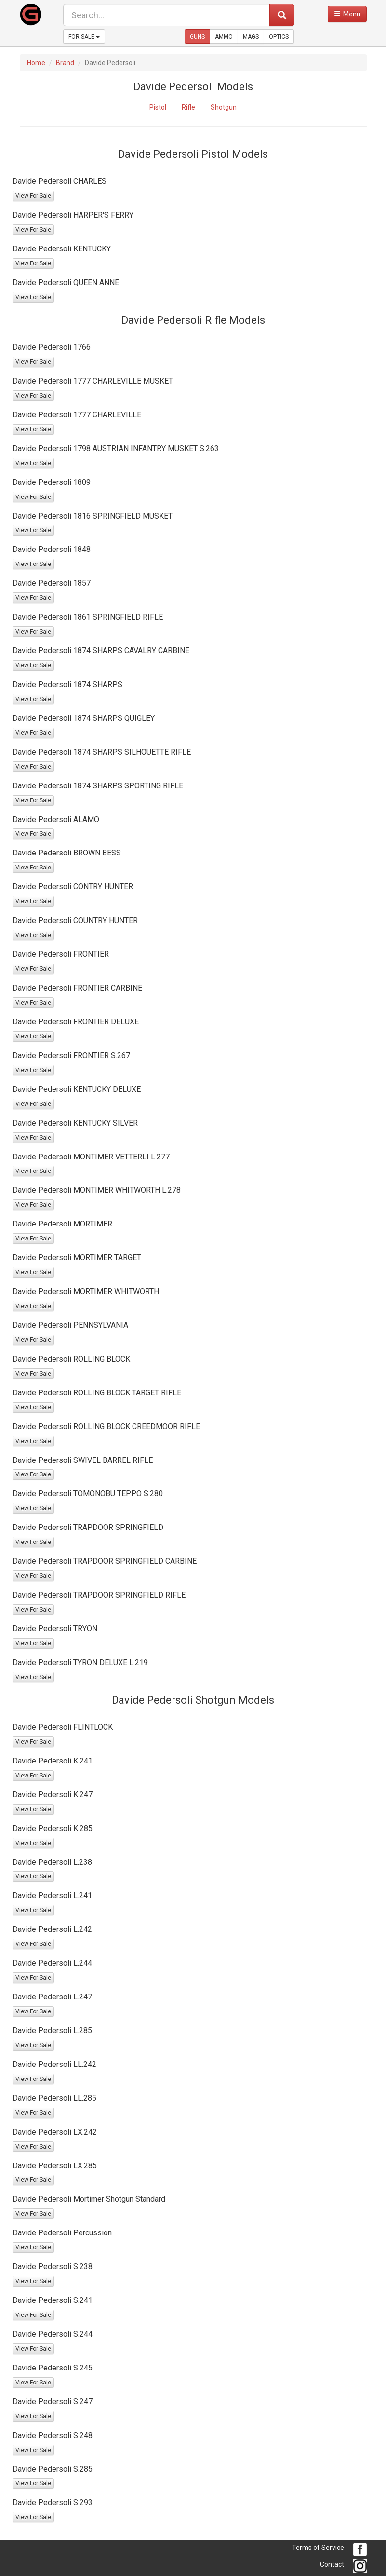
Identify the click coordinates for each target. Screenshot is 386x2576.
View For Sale (33, 196)
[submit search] (281, 15)
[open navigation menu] (347, 14)
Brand (65, 63)
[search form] (166, 15)
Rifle (188, 107)
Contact (332, 2564)
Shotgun (224, 107)
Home (36, 63)
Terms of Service (318, 2547)
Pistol (157, 107)
